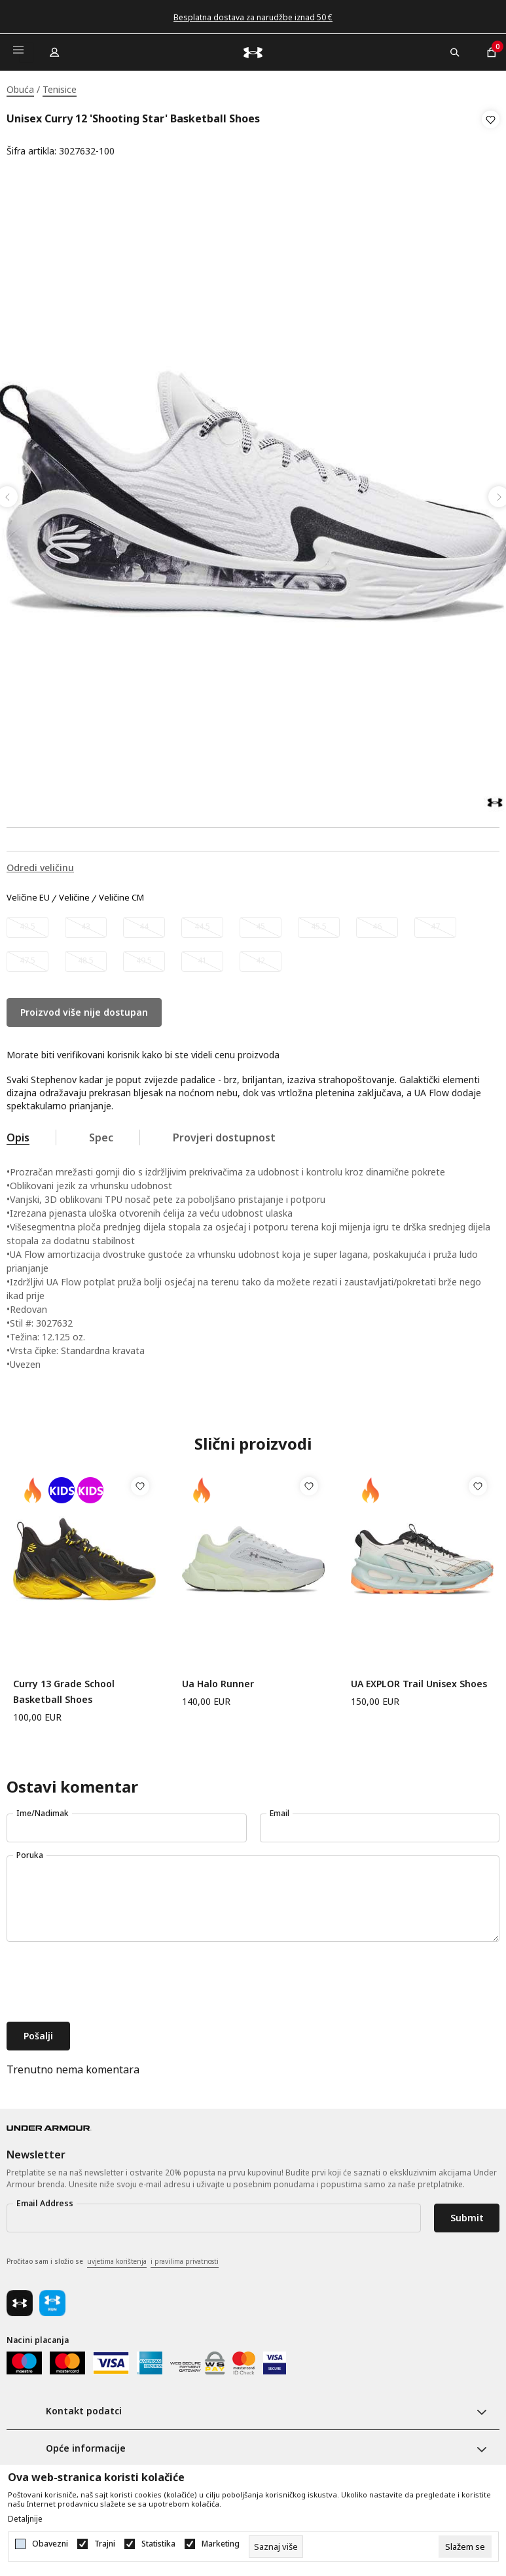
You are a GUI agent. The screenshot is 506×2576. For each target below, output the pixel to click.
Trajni (104, 2544)
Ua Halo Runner (218, 1679)
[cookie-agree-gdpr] (465, 2546)
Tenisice (60, 89)
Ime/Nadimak (42, 1809)
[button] (490, 135)
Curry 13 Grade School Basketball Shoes (64, 1687)
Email (279, 1809)
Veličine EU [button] (28, 894)
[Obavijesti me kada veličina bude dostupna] (27, 923)
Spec (101, 1133)
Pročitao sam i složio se (113, 2258)
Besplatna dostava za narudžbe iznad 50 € (253, 17)
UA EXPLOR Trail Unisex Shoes (419, 1679)
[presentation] (106, 1979)
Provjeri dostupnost (224, 1133)
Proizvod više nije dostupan (84, 1008)
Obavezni (50, 2544)
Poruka (29, 1851)
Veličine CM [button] (121, 894)
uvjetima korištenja (117, 2257)
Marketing (221, 2544)
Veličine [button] (74, 894)
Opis (18, 1133)
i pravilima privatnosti (185, 2257)
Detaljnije (25, 2519)
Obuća (20, 89)
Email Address (44, 2199)
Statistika (158, 2544)
